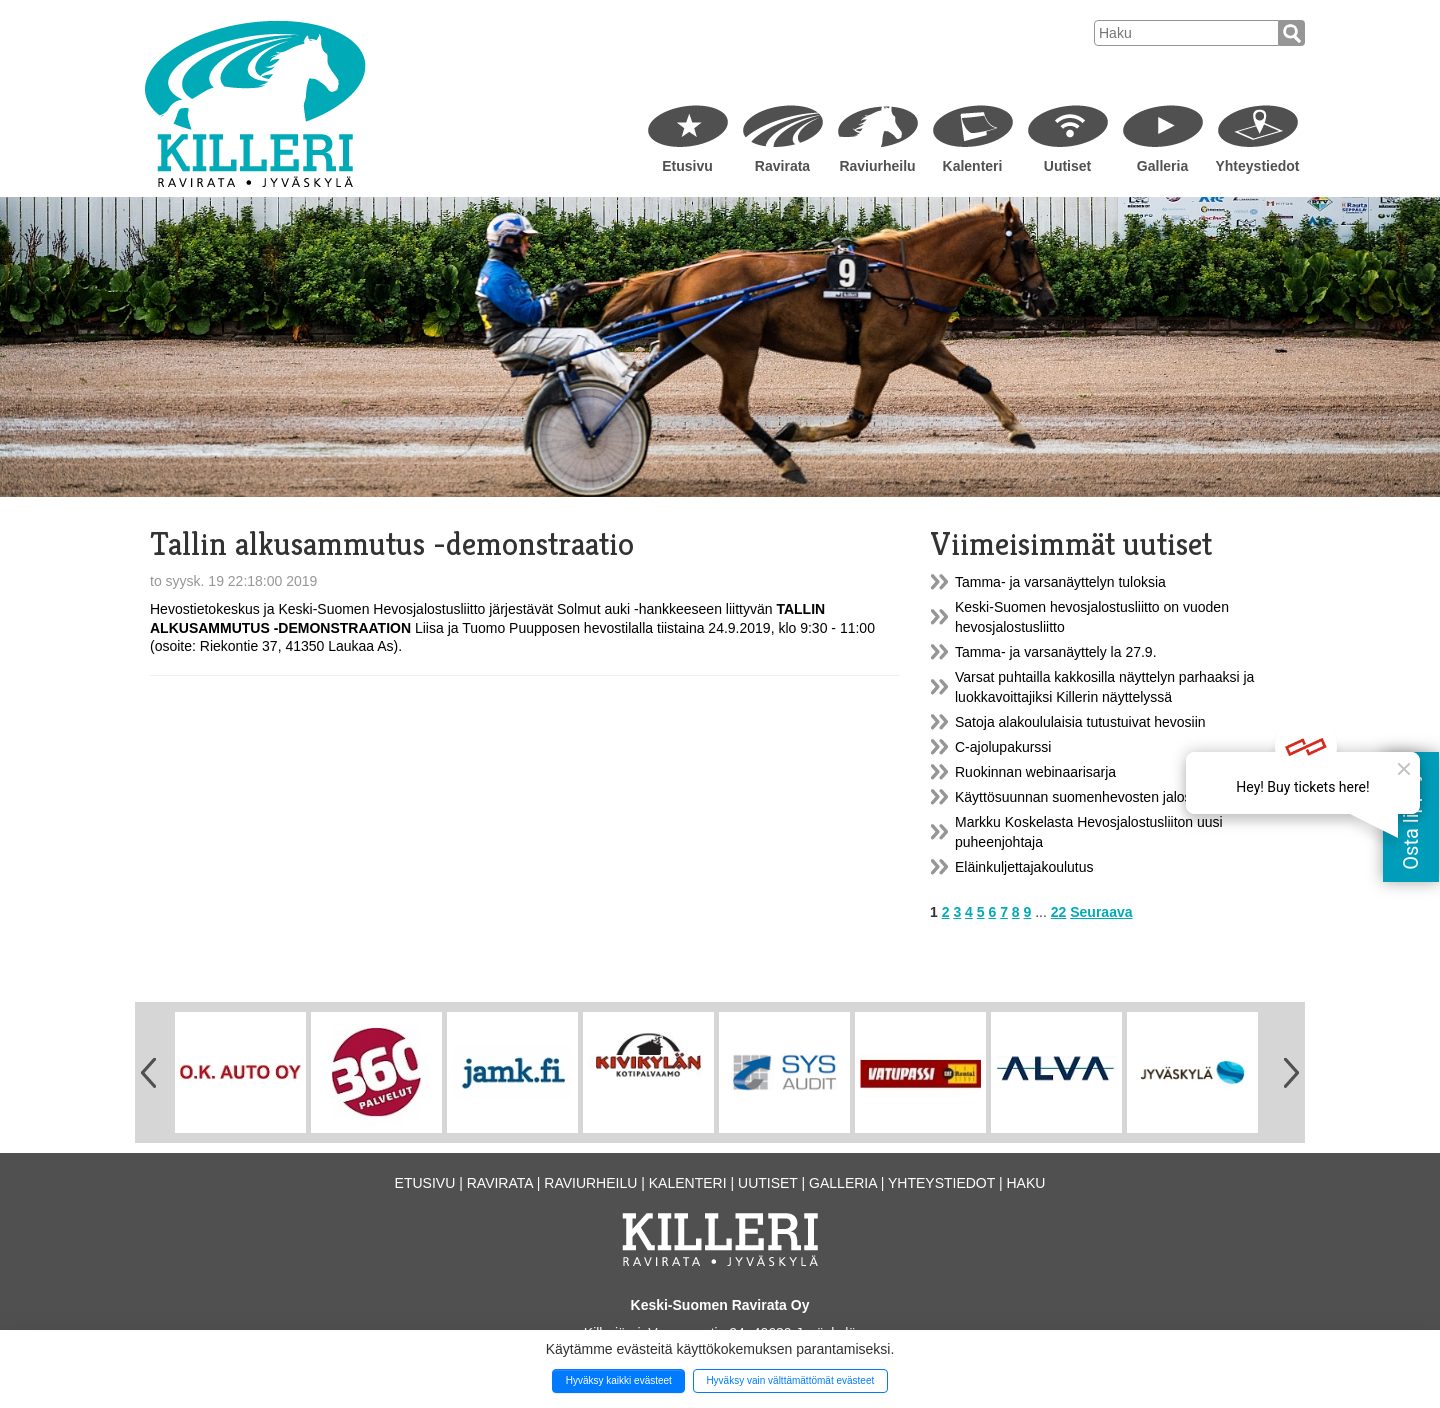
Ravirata (782, 166)
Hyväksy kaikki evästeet (619, 1380)
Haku (1025, 1183)
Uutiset (1067, 166)
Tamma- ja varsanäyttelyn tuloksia (1060, 582)
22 (1059, 912)
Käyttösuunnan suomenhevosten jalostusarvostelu (1111, 797)
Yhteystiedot (1257, 166)
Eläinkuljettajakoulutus (1024, 867)
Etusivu (687, 166)
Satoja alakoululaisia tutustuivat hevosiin (1080, 722)
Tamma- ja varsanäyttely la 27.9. (1056, 652)
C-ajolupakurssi (1003, 747)
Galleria (1162, 166)
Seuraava (1101, 912)
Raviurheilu (877, 166)
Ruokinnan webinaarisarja (1035, 772)
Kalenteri (973, 166)
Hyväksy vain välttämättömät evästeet (790, 1380)
